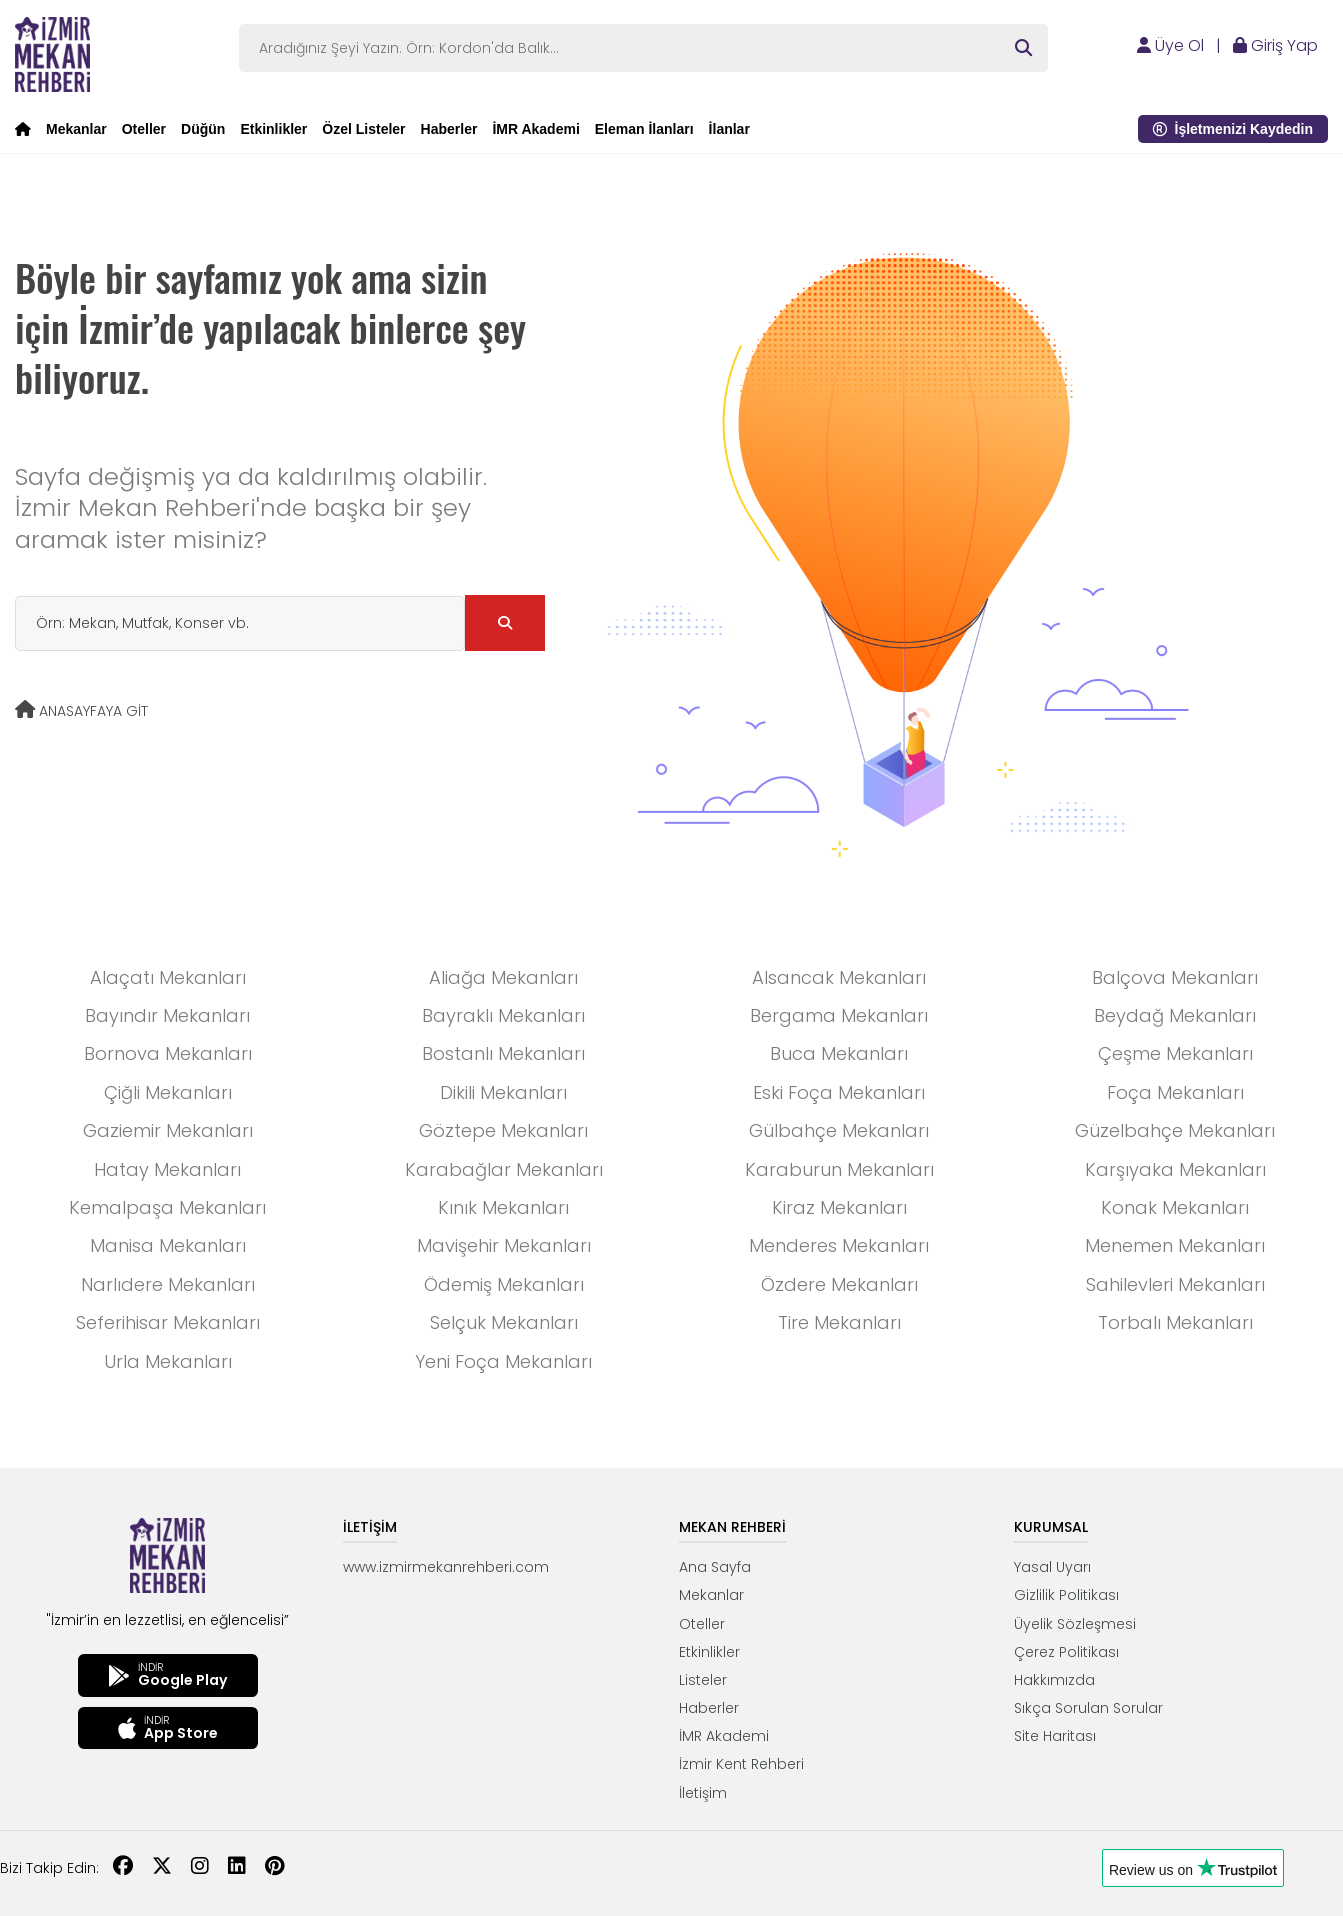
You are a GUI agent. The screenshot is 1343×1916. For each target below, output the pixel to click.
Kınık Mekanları (503, 1207)
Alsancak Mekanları (839, 977)
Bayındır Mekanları (167, 1015)
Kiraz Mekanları (839, 1207)
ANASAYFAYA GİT (81, 711)
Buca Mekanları (839, 1053)
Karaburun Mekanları (839, 1169)
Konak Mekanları (1175, 1207)
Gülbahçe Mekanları (839, 1130)
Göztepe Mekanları (503, 1130)
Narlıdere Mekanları (168, 1284)
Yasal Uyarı (1052, 1567)
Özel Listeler (363, 129)
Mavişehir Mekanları (504, 1245)
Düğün (203, 129)
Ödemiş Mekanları (504, 1284)
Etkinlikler (273, 129)
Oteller (144, 129)
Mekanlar (76, 129)
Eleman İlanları (644, 129)
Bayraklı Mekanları (503, 1015)
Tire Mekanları (839, 1322)
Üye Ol (1170, 45)
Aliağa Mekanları (503, 977)
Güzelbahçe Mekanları (1175, 1130)
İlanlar (729, 129)
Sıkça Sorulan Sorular (1088, 1708)
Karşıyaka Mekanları (1175, 1169)
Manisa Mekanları (168, 1245)
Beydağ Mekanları (1175, 1015)
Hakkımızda (1054, 1680)
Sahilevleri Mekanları (1175, 1284)
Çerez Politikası (1066, 1652)
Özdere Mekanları (839, 1284)
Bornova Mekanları (168, 1053)
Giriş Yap (1275, 45)
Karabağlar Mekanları (504, 1169)
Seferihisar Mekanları (168, 1322)
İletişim (703, 1793)
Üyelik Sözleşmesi (1075, 1624)
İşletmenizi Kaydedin (1233, 129)
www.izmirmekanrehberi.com (446, 1567)
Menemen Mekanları (1175, 1245)
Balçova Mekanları (1175, 977)
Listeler (703, 1680)
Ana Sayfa (715, 1567)
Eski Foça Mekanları (839, 1092)
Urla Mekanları (168, 1361)
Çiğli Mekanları (168, 1092)
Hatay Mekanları (167, 1169)
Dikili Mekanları (503, 1092)
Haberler (449, 129)
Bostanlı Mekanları (503, 1053)
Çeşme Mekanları (1175, 1053)
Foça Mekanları (1175, 1092)
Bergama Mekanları (839, 1015)
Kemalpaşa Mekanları (167, 1207)
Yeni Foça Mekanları (503, 1361)
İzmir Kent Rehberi (741, 1764)
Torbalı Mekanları (1175, 1322)
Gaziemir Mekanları (168, 1130)
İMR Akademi (535, 129)
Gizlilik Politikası (1066, 1595)
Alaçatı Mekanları (168, 977)
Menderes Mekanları (839, 1245)
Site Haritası (1055, 1736)
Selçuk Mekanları (504, 1322)
